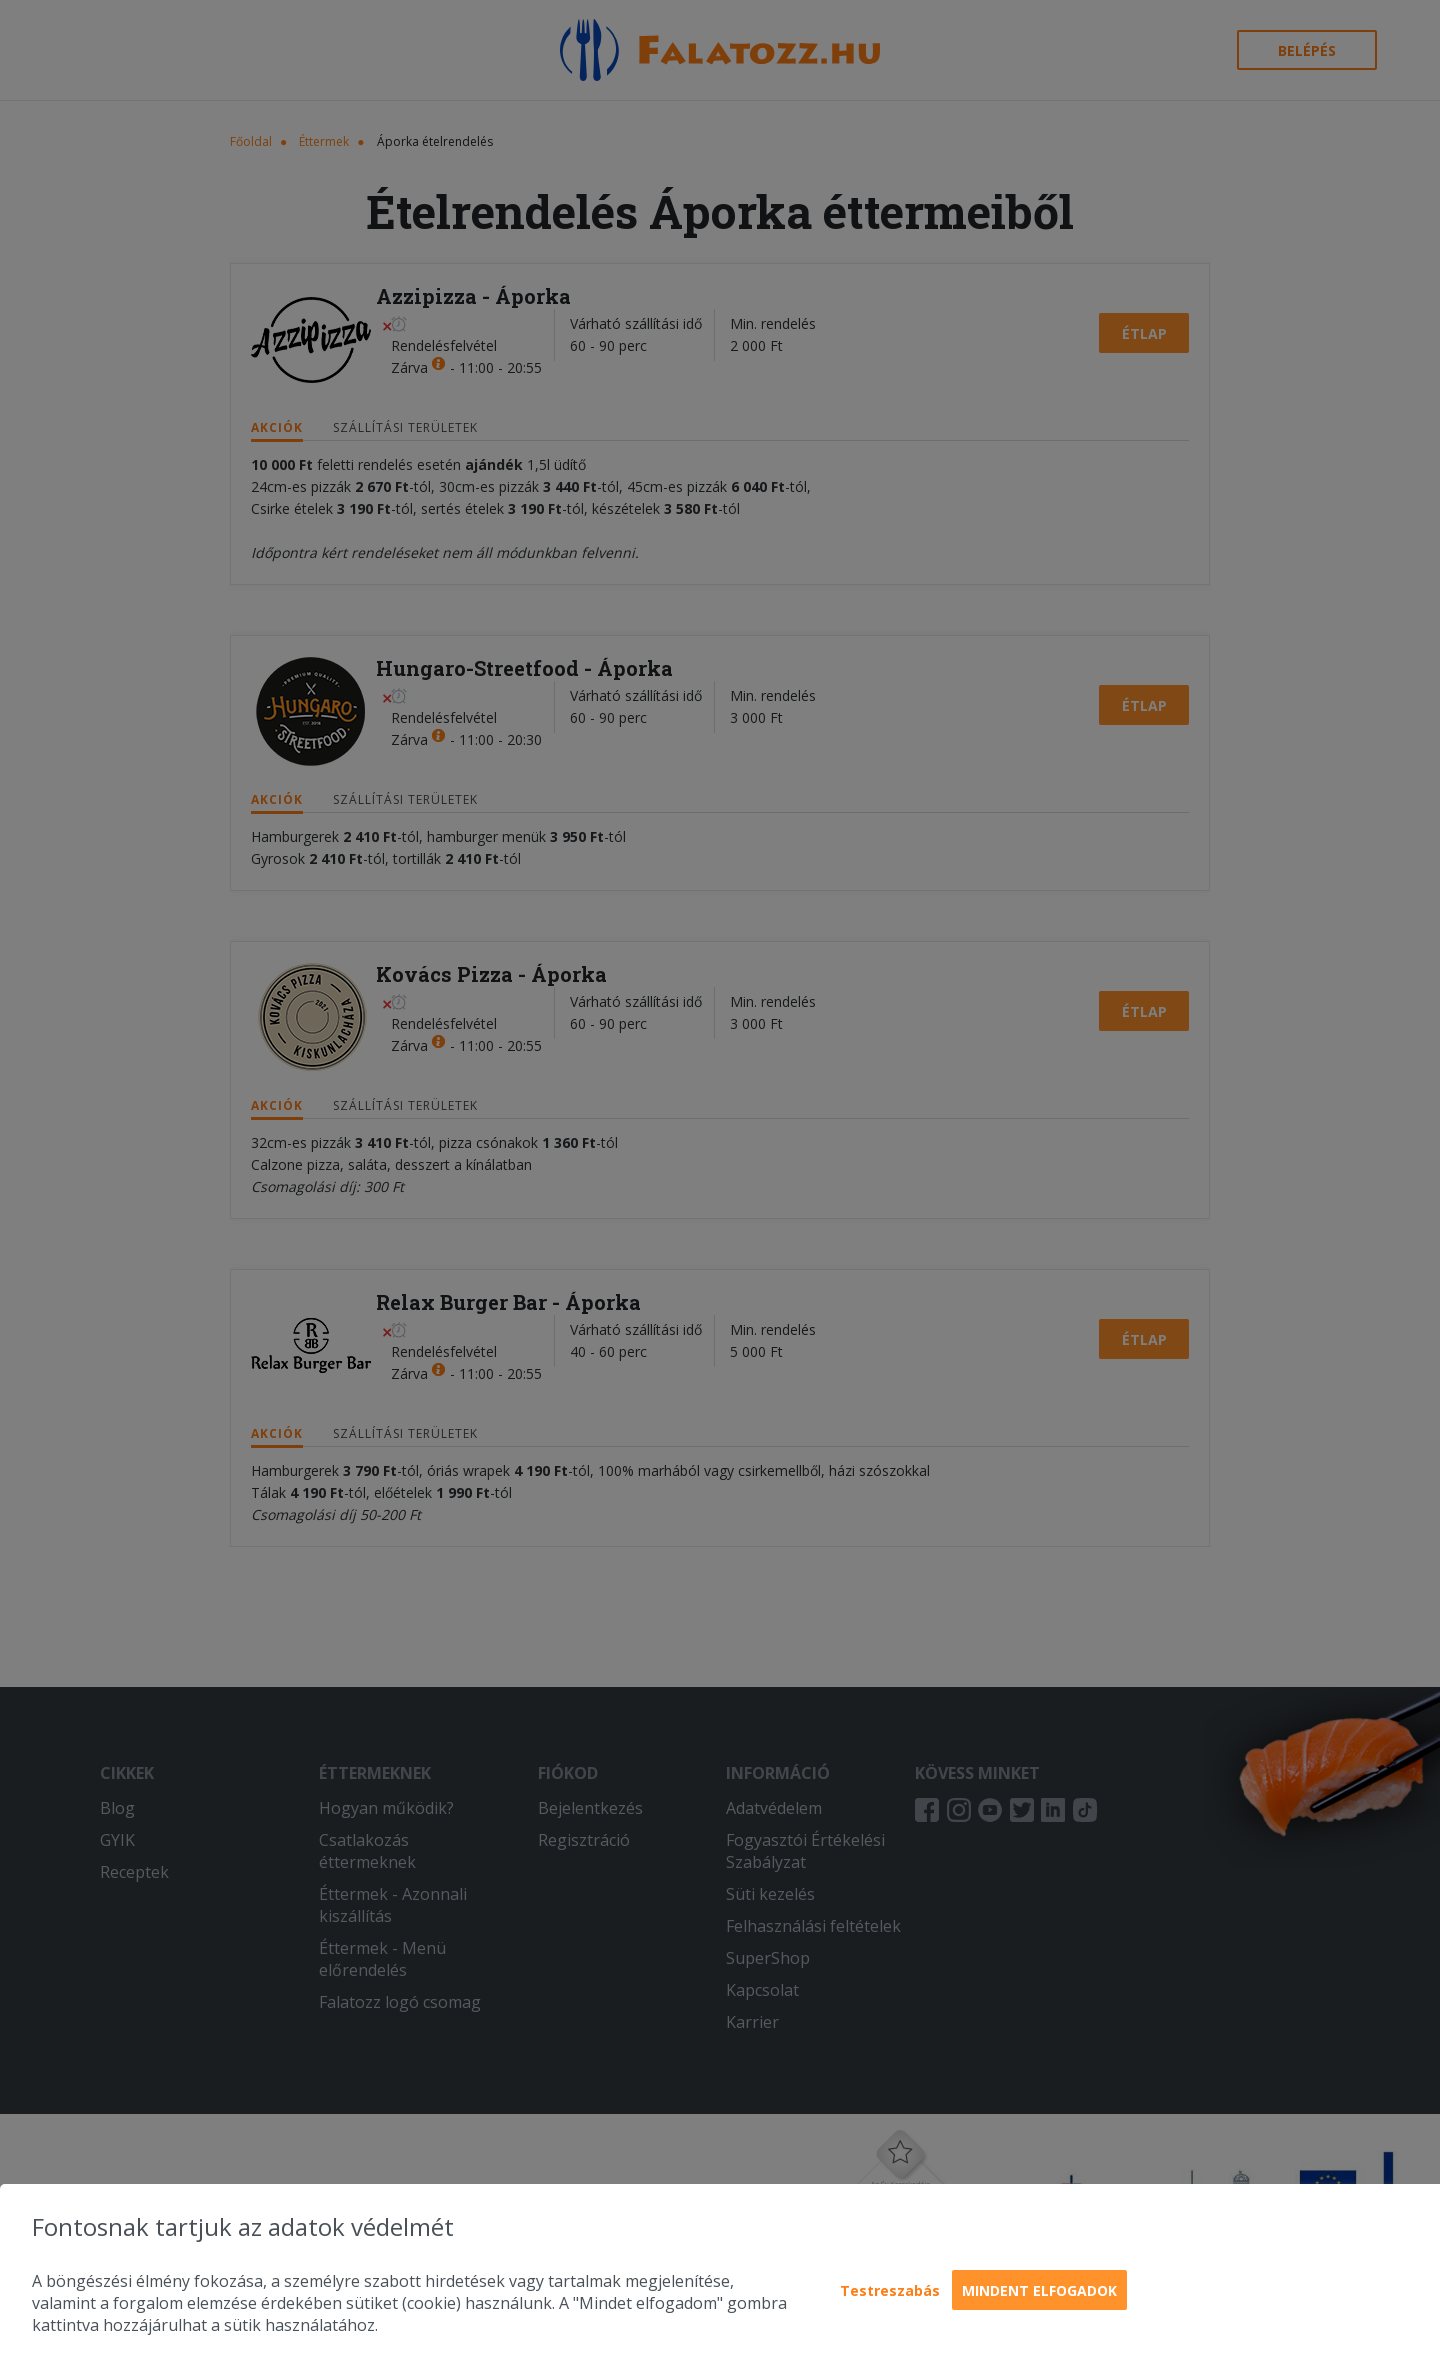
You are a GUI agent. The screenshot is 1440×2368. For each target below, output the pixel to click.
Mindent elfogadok (1039, 2290)
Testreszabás (890, 2290)
